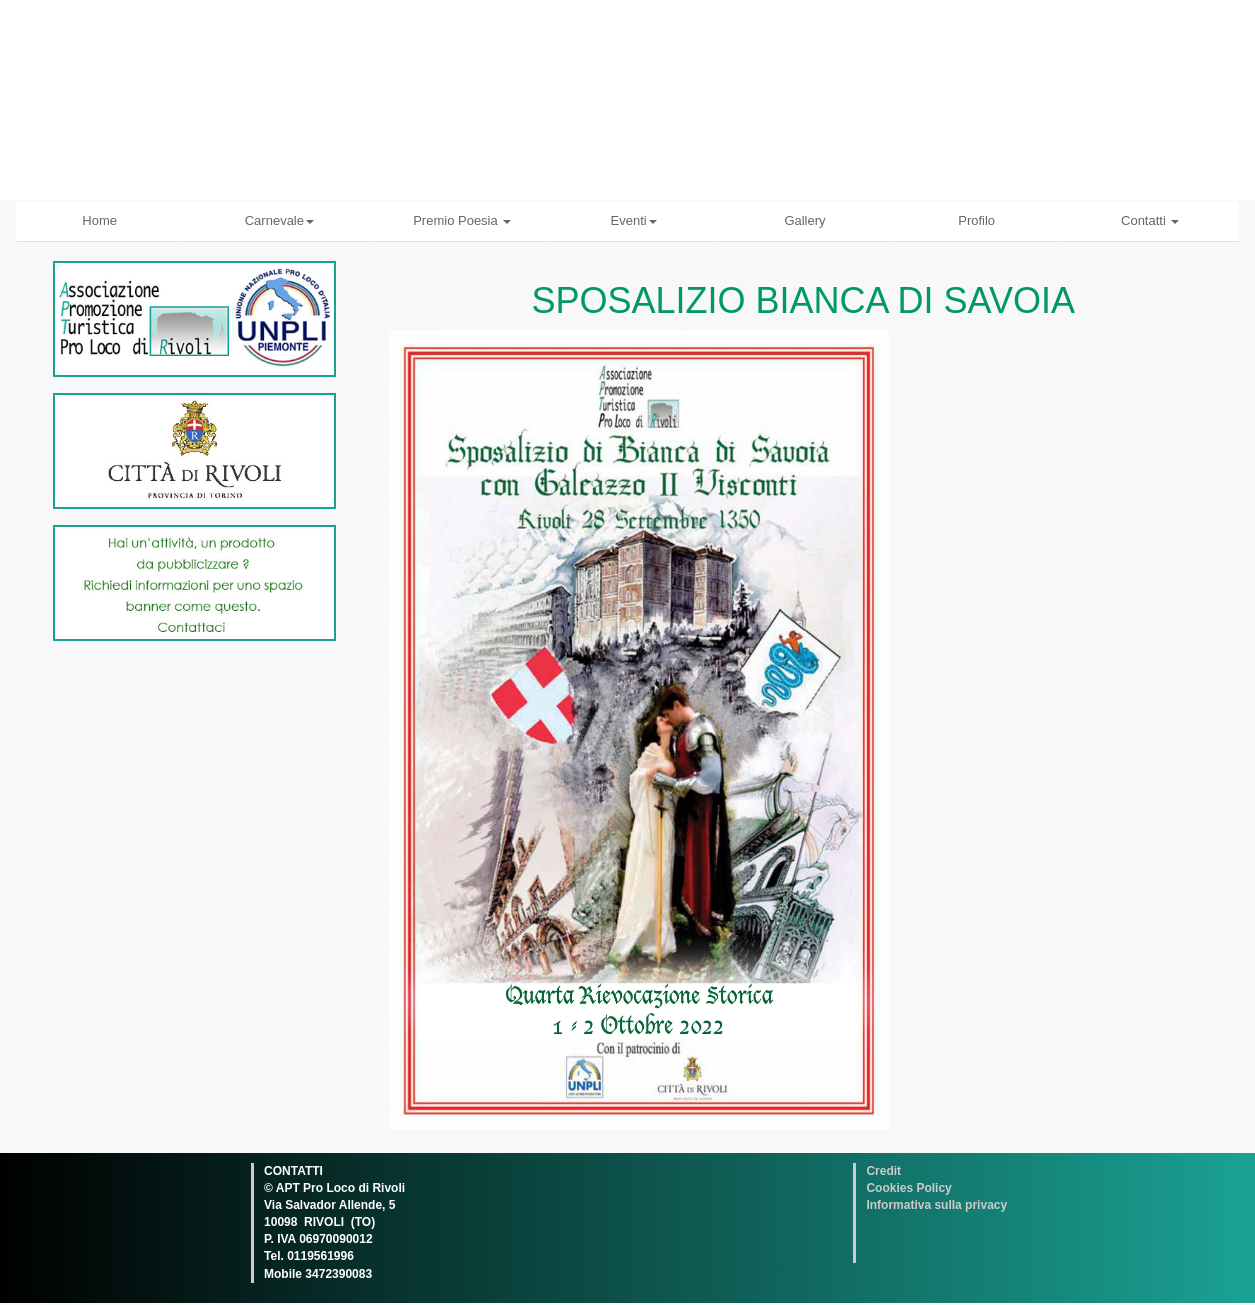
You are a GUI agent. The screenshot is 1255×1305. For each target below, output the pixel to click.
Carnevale (279, 220)
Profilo (976, 220)
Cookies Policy (908, 1188)
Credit (883, 1171)
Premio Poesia (462, 220)
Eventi (634, 220)
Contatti (1150, 220)
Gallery (804, 220)
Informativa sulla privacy (936, 1205)
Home (99, 220)
